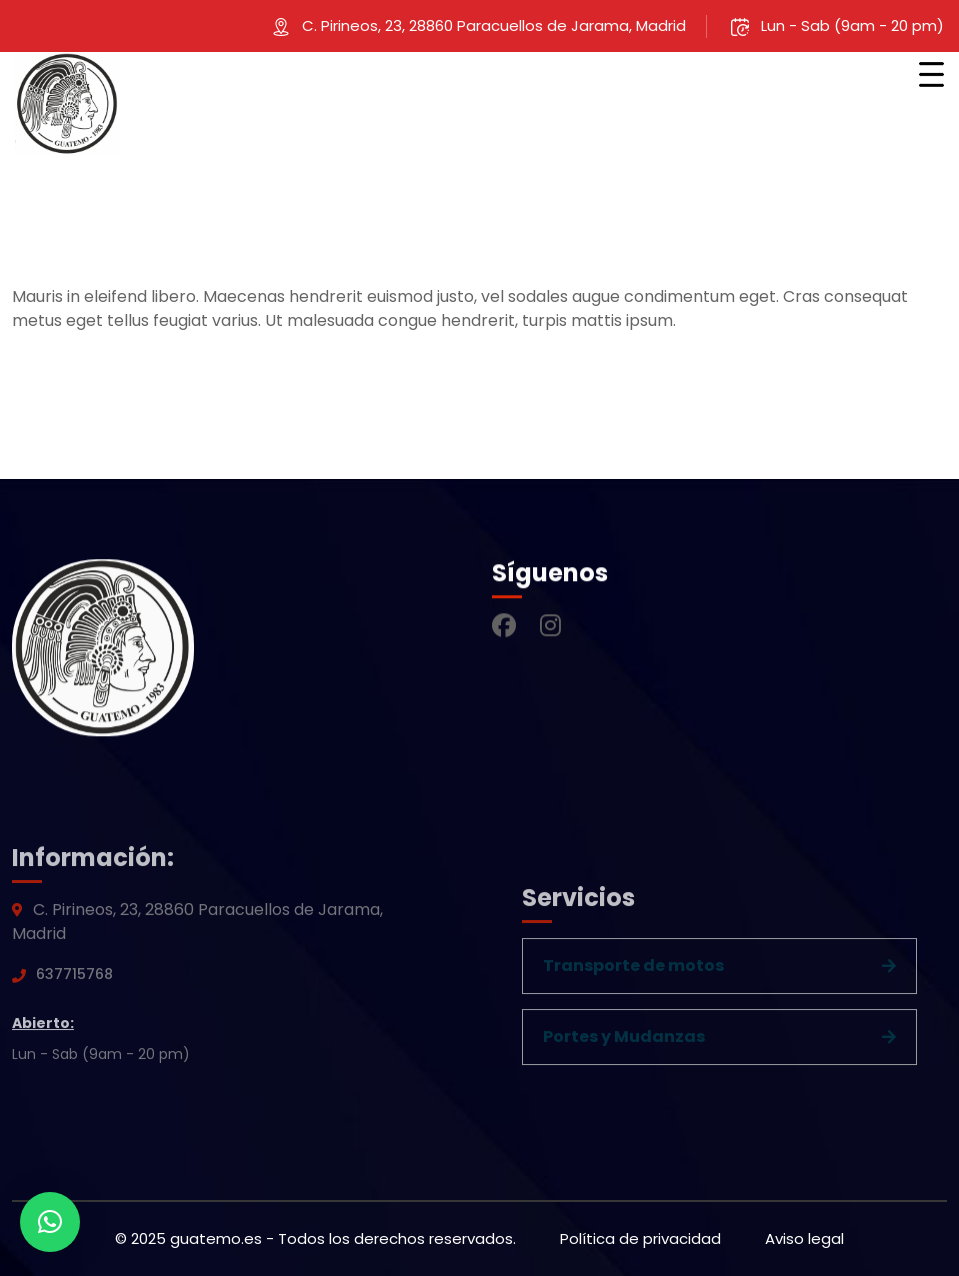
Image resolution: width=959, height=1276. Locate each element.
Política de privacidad (640, 1238)
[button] (50, 1222)
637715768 (74, 979)
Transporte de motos (633, 970)
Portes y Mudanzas (624, 1041)
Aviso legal (804, 1238)
